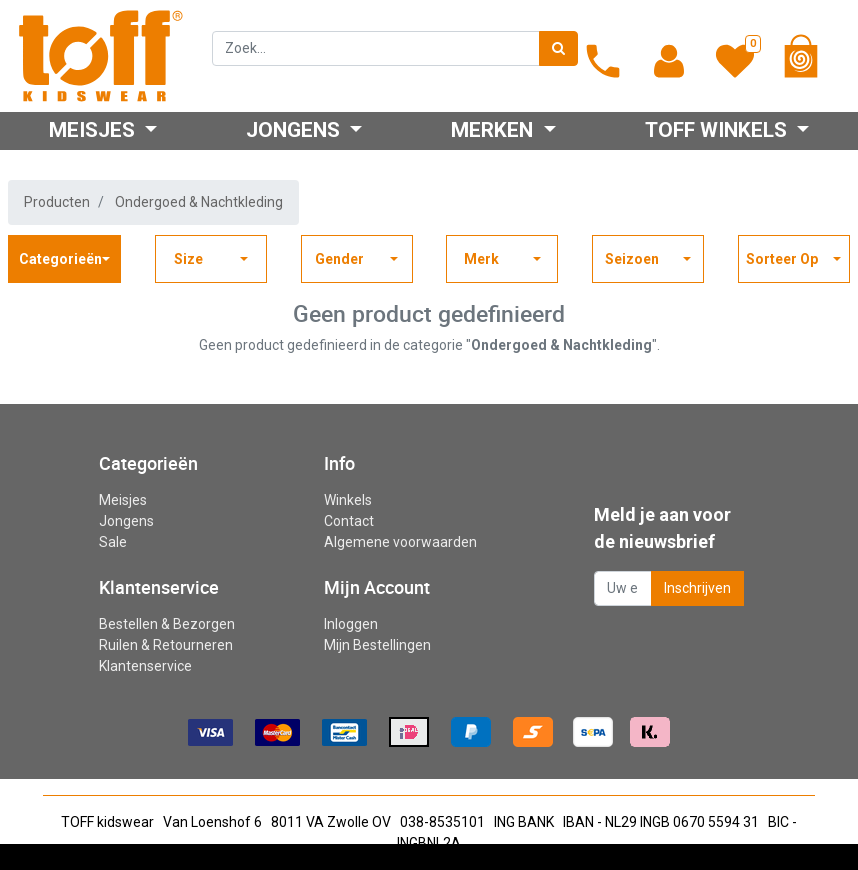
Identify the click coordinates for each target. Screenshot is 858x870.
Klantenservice (145, 666)
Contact (349, 521)
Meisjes (123, 500)
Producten (57, 202)
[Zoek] (558, 48)
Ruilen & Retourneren (166, 645)
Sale (113, 542)
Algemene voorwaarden (400, 542)
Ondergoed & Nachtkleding (199, 202)
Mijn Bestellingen (377, 645)
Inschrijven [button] (697, 588)
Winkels (348, 500)
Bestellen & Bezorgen (167, 624)
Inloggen (351, 624)
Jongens (126, 521)
